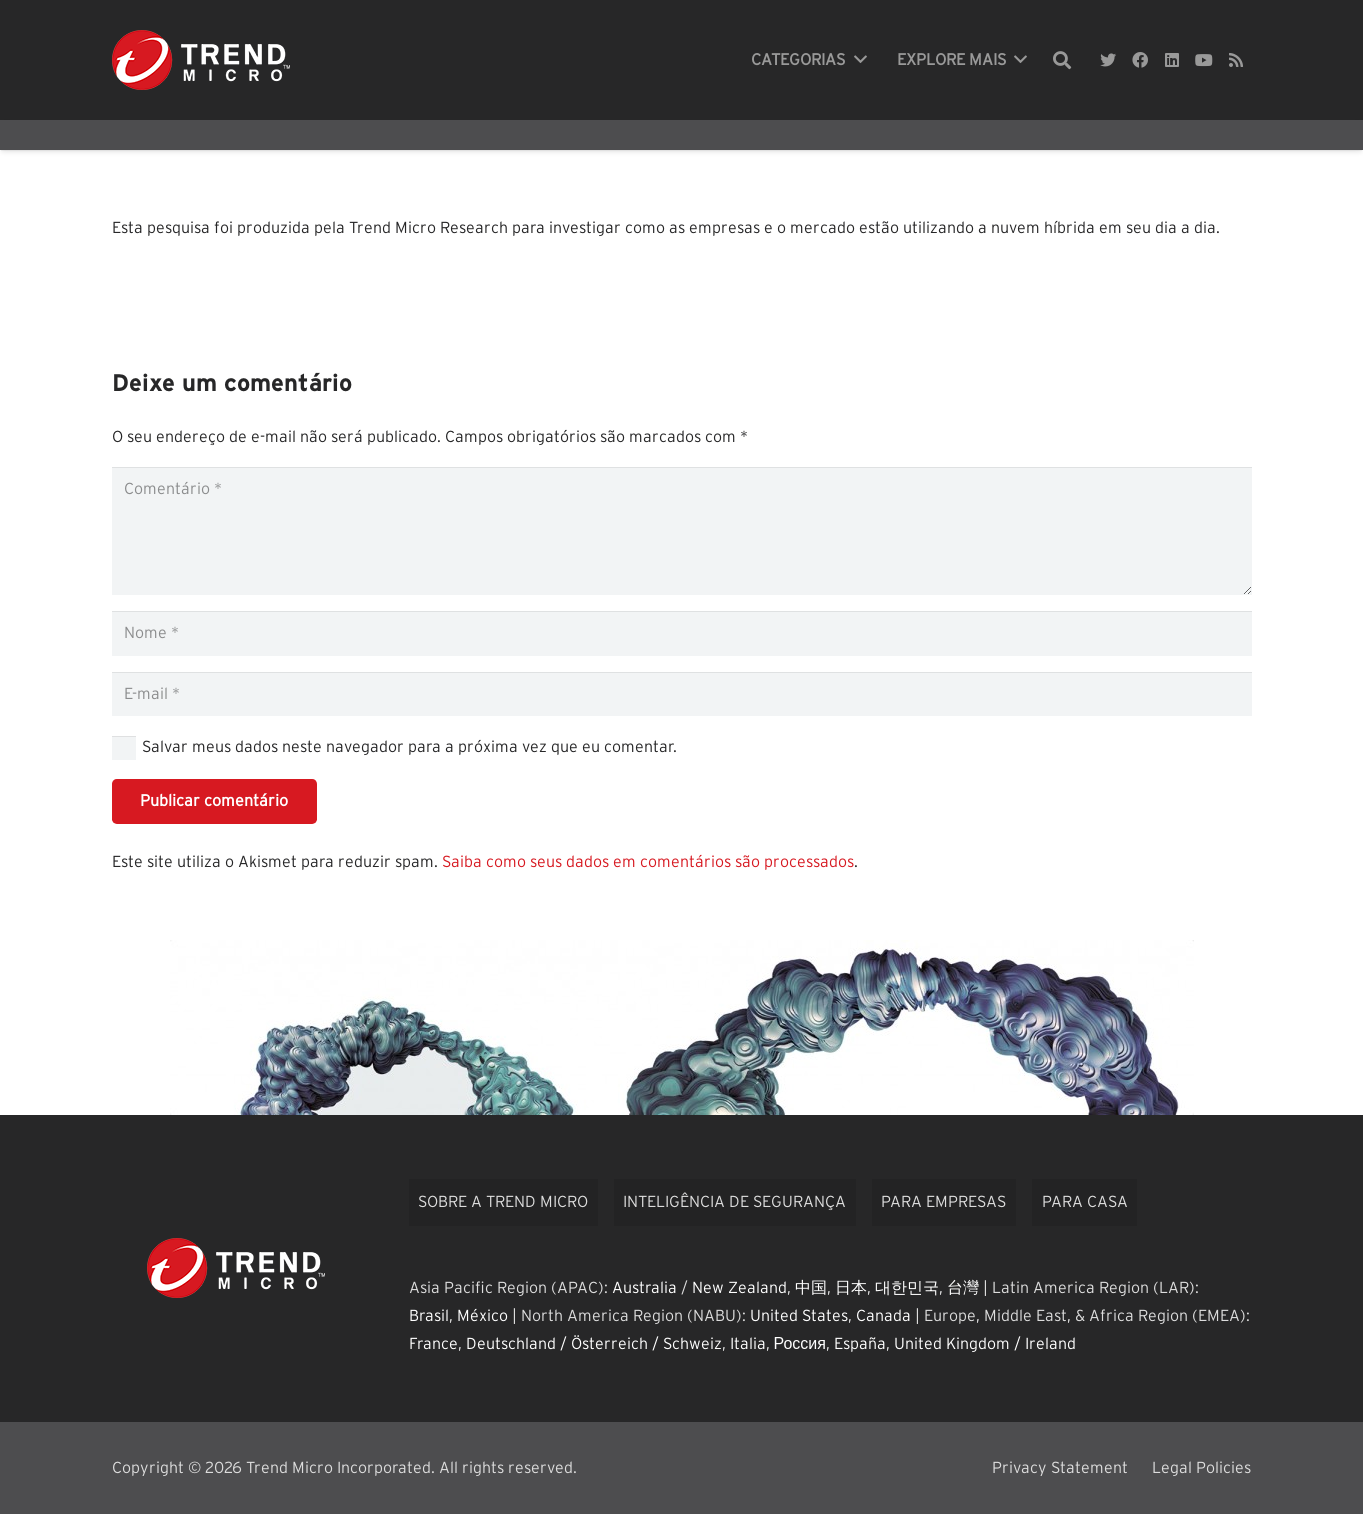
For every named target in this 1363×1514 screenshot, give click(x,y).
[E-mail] (682, 694)
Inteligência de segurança (734, 1202)
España (860, 1344)
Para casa (1085, 1202)
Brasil (429, 1316)
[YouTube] (1204, 60)
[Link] (201, 60)
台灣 (963, 1288)
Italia (748, 1344)
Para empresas (943, 1202)
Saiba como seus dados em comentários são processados (648, 862)
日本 (851, 1288)
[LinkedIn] (1172, 60)
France (433, 1344)
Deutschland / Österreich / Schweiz (594, 1344)
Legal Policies (1201, 1468)
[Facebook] (1140, 60)
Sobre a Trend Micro (503, 1202)
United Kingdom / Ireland (985, 1344)
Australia (644, 1288)
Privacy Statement (1060, 1468)
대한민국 (907, 1288)
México (482, 1316)
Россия (800, 1344)
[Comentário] (682, 531)
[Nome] (682, 633)
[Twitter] (1108, 60)
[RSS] (1236, 60)
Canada (883, 1316)
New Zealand (739, 1288)
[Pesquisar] (1062, 60)
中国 (811, 1288)
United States (799, 1316)
